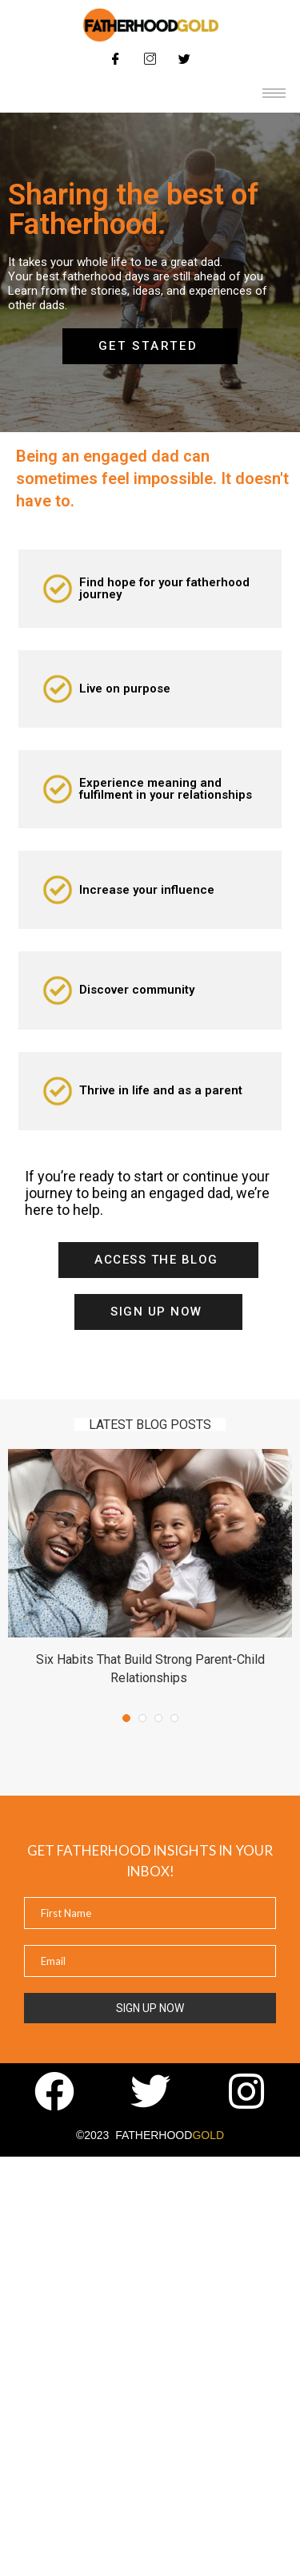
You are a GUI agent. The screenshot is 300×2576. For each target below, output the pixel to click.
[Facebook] (116, 57)
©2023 (150, 2135)
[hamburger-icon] (274, 93)
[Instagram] (150, 57)
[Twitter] (185, 57)
